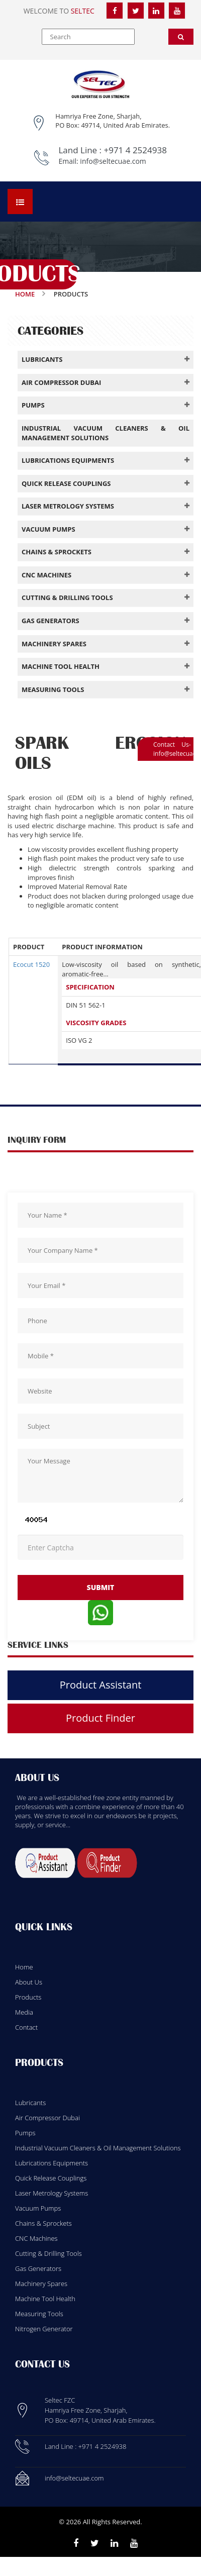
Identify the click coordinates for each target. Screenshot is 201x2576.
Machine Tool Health (45, 2298)
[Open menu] (20, 201)
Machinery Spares (41, 2283)
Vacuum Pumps (38, 2208)
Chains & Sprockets (43, 2223)
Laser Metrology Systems (51, 2193)
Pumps (25, 2132)
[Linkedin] (114, 2543)
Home (25, 294)
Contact (26, 2027)
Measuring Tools (39, 2313)
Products (28, 1997)
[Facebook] (115, 11)
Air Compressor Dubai (47, 2117)
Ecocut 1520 (31, 964)
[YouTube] (177, 11)
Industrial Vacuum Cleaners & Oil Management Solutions (97, 2147)
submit (101, 1587)
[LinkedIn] (156, 11)
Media (24, 2012)
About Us (28, 1982)
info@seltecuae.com (113, 161)
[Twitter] (136, 11)
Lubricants (30, 2102)
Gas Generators (38, 2268)
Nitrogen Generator (44, 2328)
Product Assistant (101, 1685)
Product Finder (100, 1718)
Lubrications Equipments (51, 2162)
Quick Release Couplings (50, 2178)
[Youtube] (134, 2543)
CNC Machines (36, 2238)
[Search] (180, 37)
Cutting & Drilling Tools (48, 2253)
